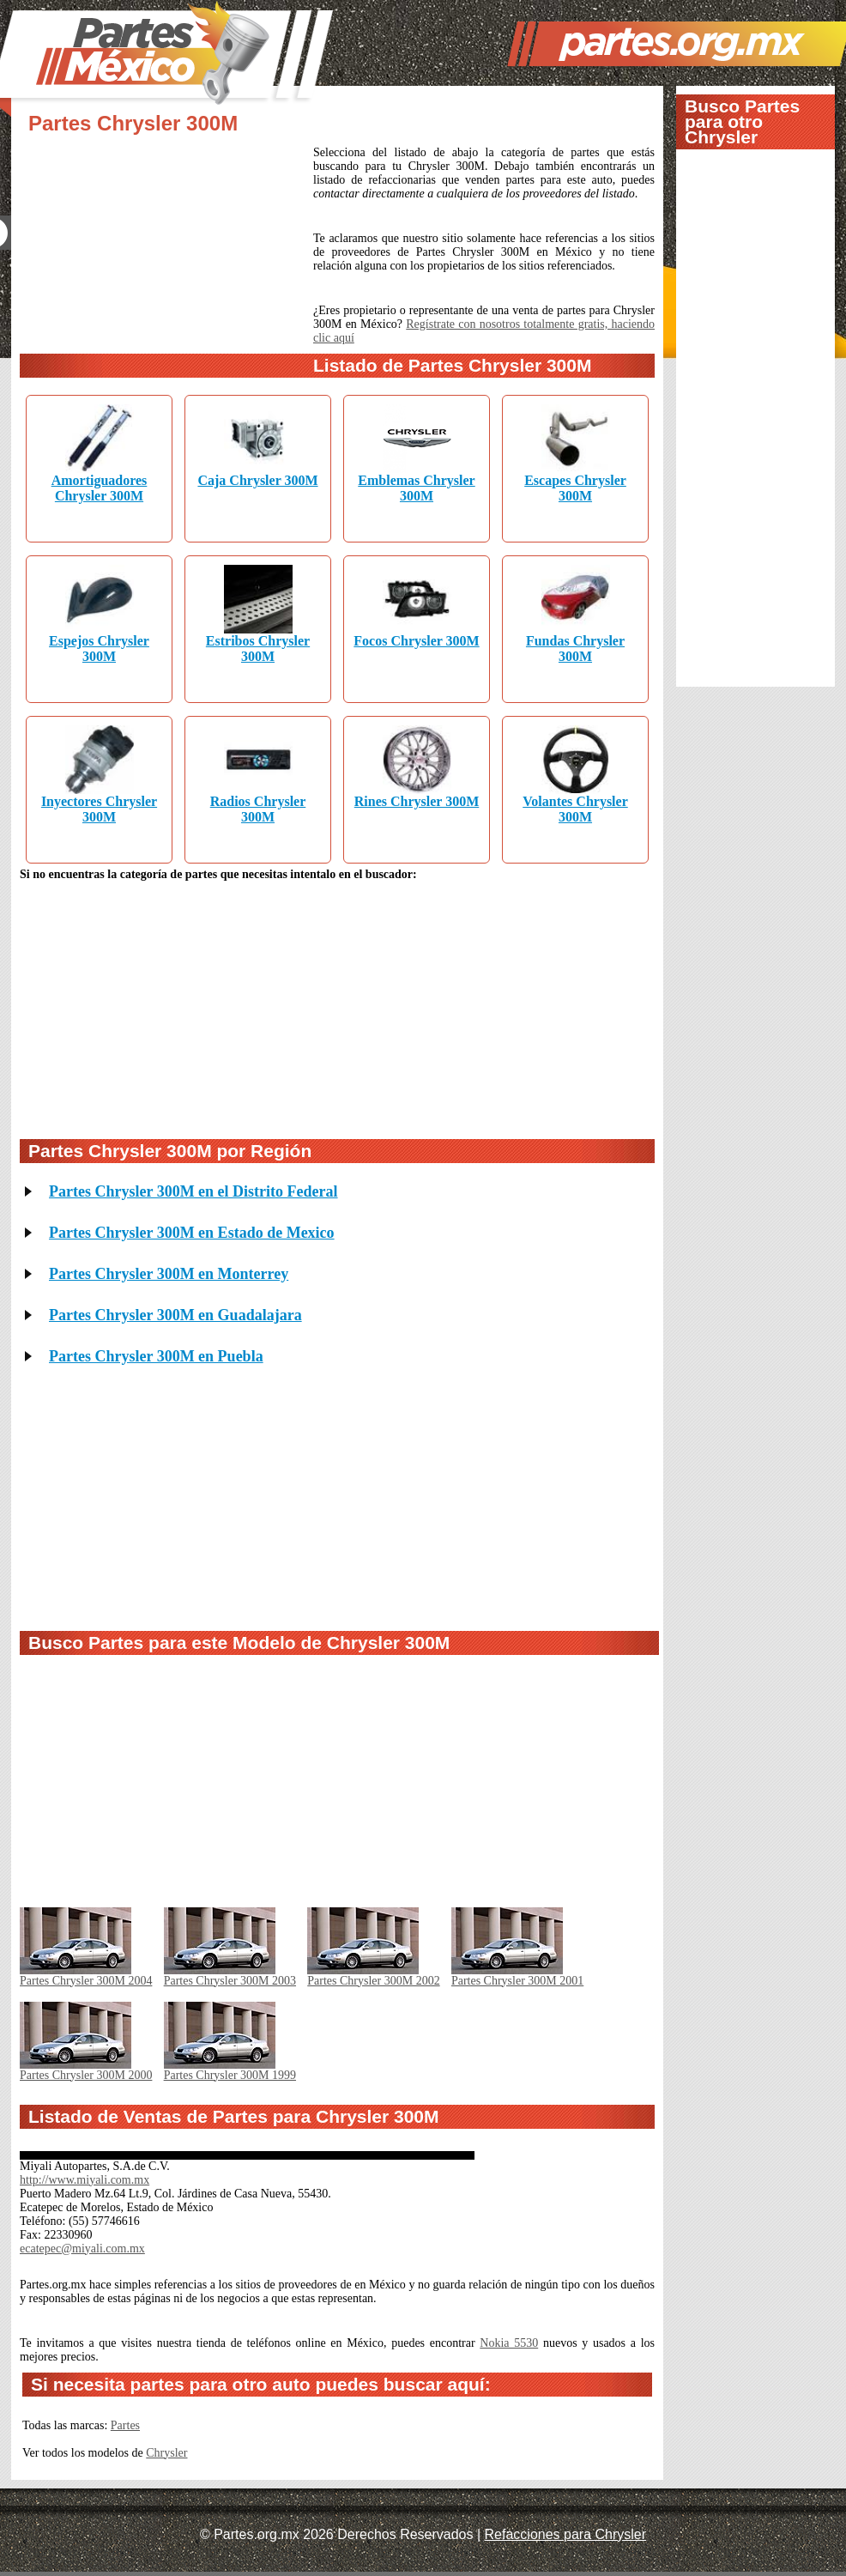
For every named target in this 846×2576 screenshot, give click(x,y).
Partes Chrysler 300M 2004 (86, 1980)
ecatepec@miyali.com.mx (82, 2248)
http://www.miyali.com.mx (84, 2179)
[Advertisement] (166, 260)
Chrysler (166, 2452)
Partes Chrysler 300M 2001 (517, 1980)
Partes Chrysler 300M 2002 (373, 1980)
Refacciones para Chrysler (566, 2534)
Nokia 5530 (509, 2343)
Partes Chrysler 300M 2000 (86, 2075)
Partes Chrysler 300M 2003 (230, 1980)
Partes (125, 2425)
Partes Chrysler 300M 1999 (230, 2075)
